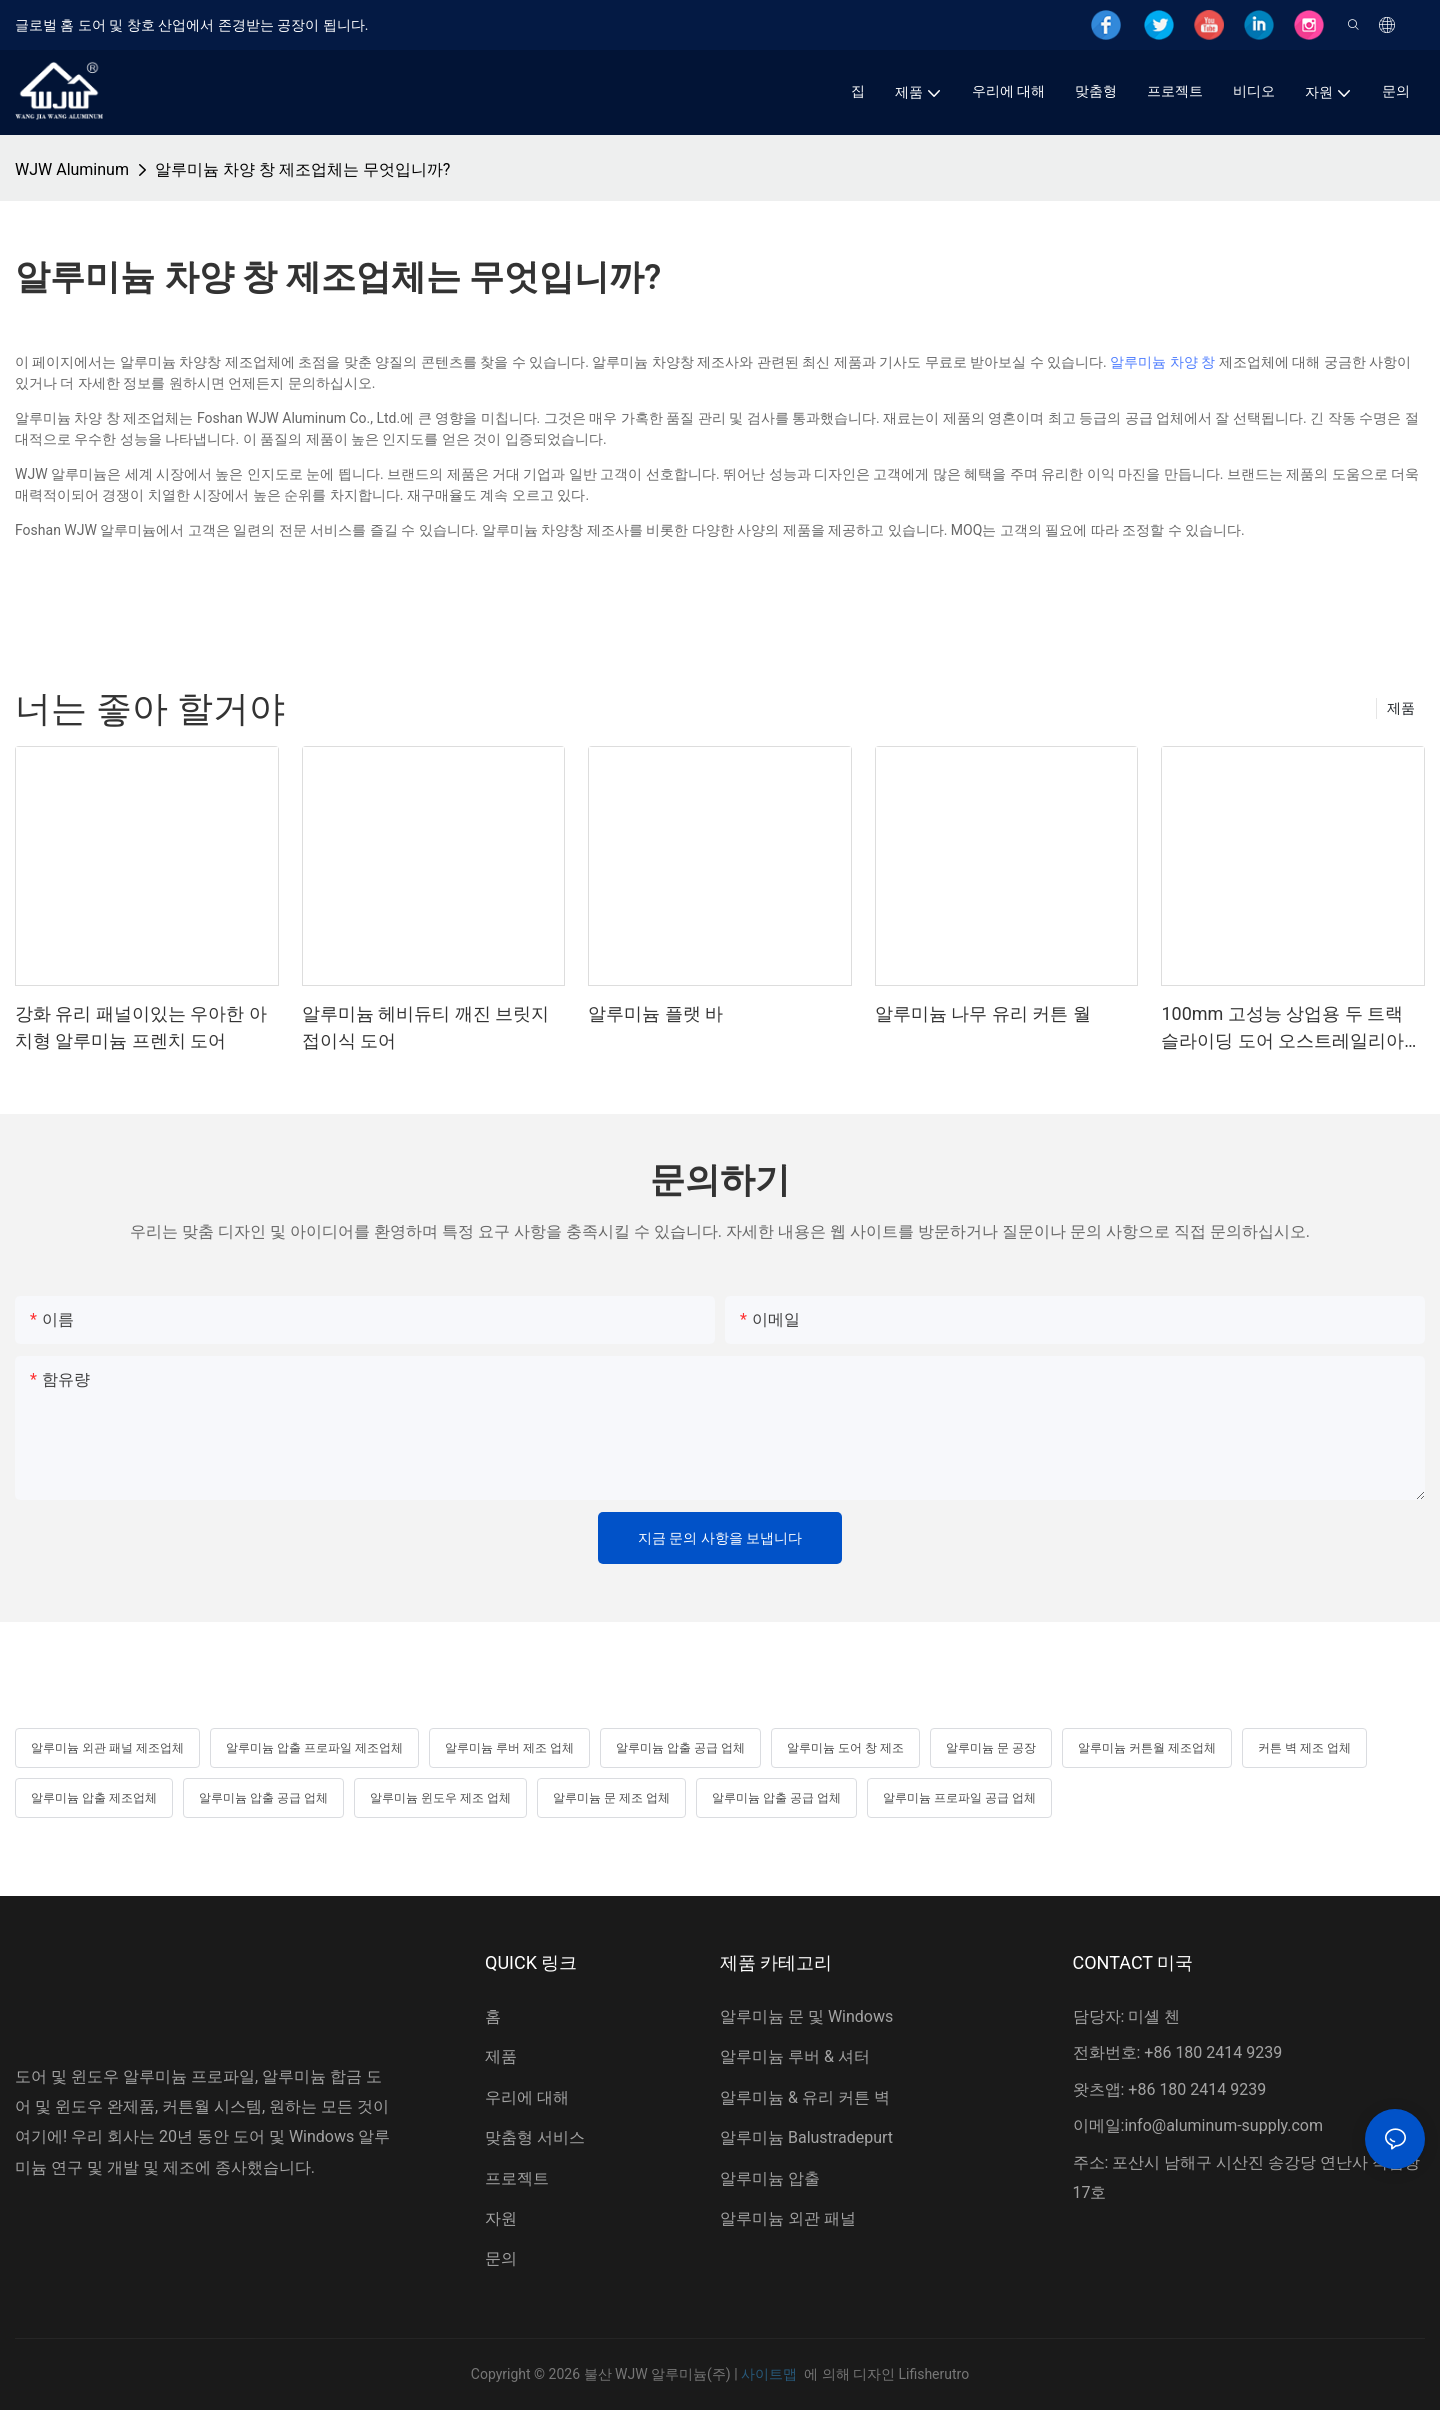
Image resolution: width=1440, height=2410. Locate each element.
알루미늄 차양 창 (1162, 362)
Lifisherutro (933, 2374)
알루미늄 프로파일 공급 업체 (959, 1798)
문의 (501, 2258)
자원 (501, 2218)
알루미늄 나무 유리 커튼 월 (983, 1013)
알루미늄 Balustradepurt (806, 2137)
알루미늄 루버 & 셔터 (795, 2056)
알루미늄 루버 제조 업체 (509, 1748)
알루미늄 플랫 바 (655, 1013)
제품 (1401, 708)
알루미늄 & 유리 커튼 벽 (805, 2097)
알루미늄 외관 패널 (788, 2218)
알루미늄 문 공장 (991, 1748)
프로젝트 (517, 2178)
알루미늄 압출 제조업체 (94, 1798)
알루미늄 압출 (770, 2178)
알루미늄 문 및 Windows (806, 2016)
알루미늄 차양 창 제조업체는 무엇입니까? (302, 169)
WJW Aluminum (72, 169)
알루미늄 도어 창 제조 (845, 1748)
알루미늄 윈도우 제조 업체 (440, 1798)
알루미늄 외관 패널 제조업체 (107, 1748)
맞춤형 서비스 (535, 2137)
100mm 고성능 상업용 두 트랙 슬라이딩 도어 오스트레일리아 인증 (1282, 1028)
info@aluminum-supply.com (1223, 2125)
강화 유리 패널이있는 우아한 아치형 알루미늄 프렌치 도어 (141, 1027)
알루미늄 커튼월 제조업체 (1147, 1748)
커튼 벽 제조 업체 (1304, 1748)
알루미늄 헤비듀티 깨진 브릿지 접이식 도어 (425, 1027)
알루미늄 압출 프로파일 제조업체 (314, 1748)
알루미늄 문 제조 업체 (611, 1798)
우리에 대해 (527, 2097)
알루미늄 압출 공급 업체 (680, 1748)
